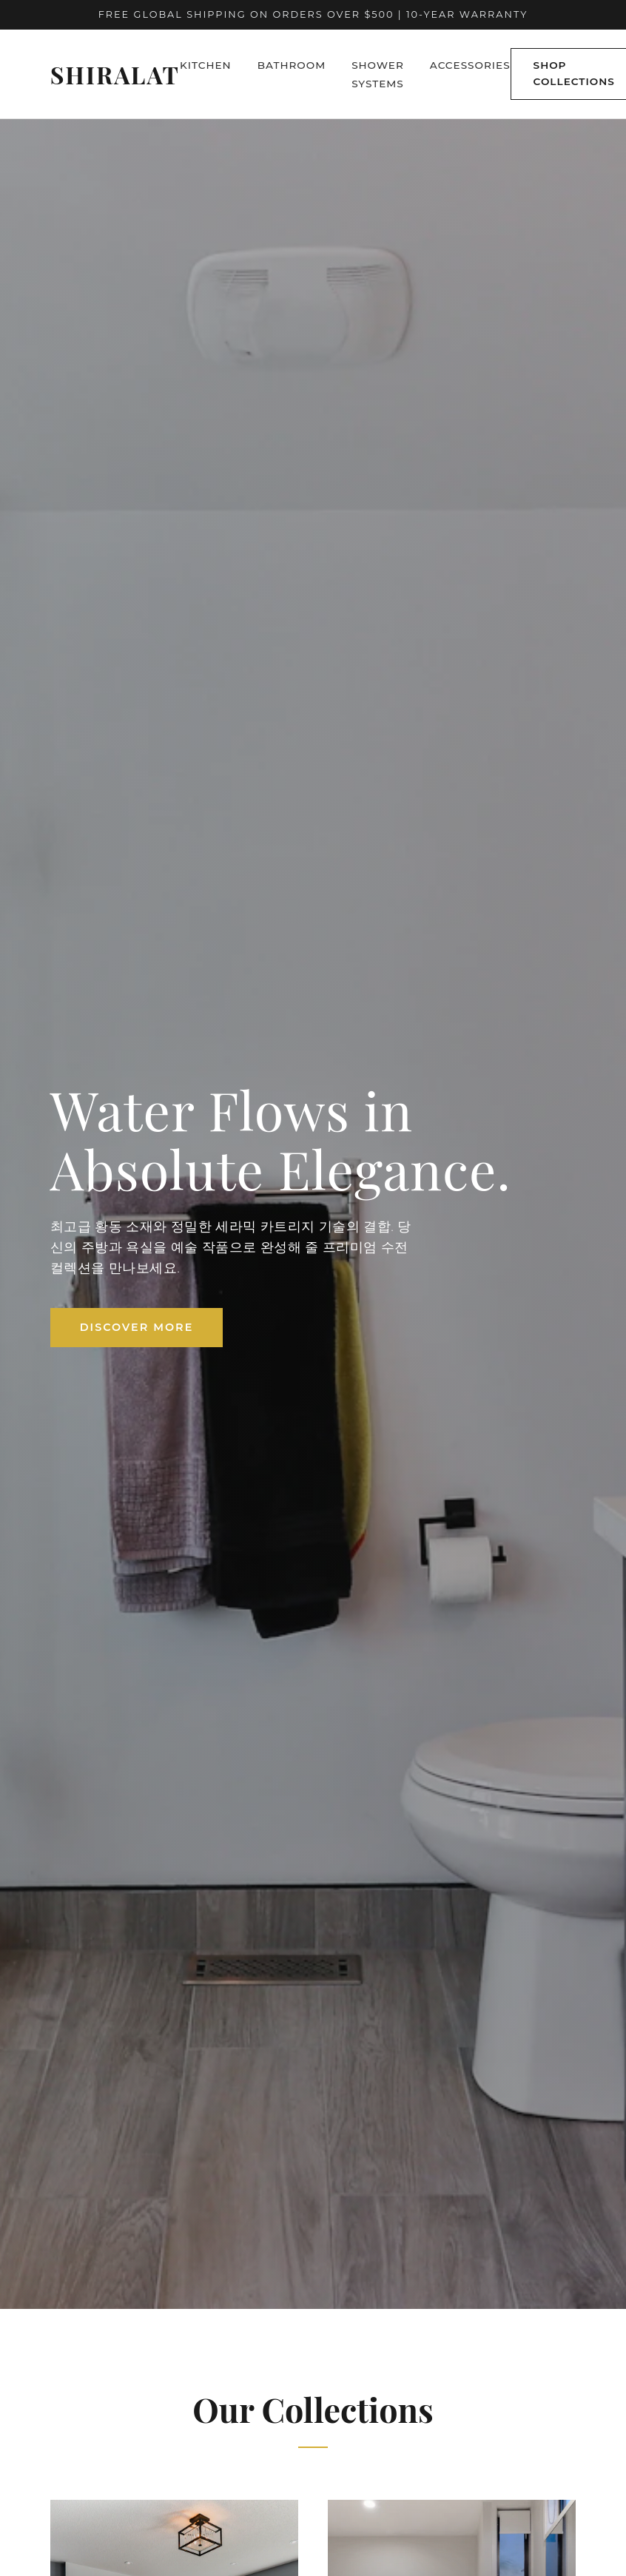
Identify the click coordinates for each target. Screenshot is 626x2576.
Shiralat (115, 74)
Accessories (470, 65)
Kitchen (206, 65)
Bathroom (292, 65)
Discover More (137, 1327)
